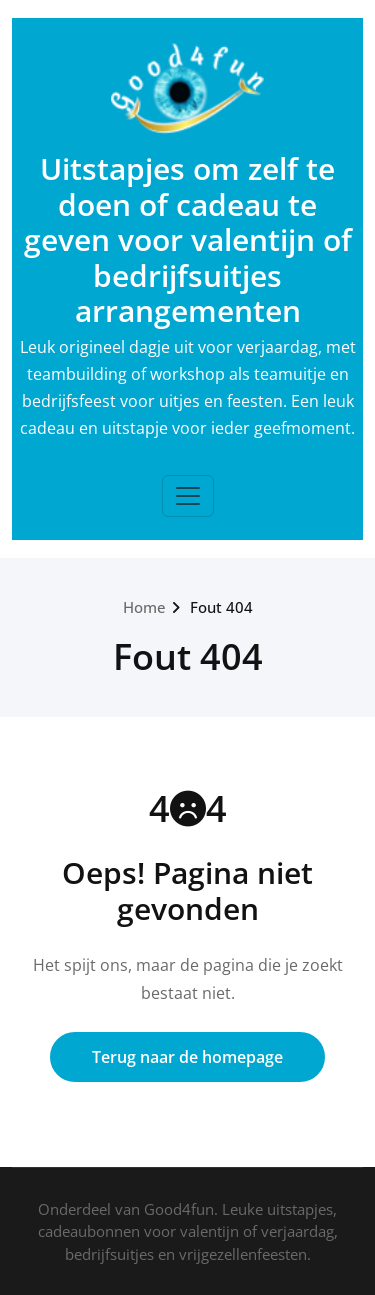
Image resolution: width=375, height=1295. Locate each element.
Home (144, 607)
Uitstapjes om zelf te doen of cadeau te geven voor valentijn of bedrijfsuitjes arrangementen (188, 239)
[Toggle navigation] (188, 496)
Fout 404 (221, 607)
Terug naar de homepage (187, 1057)
